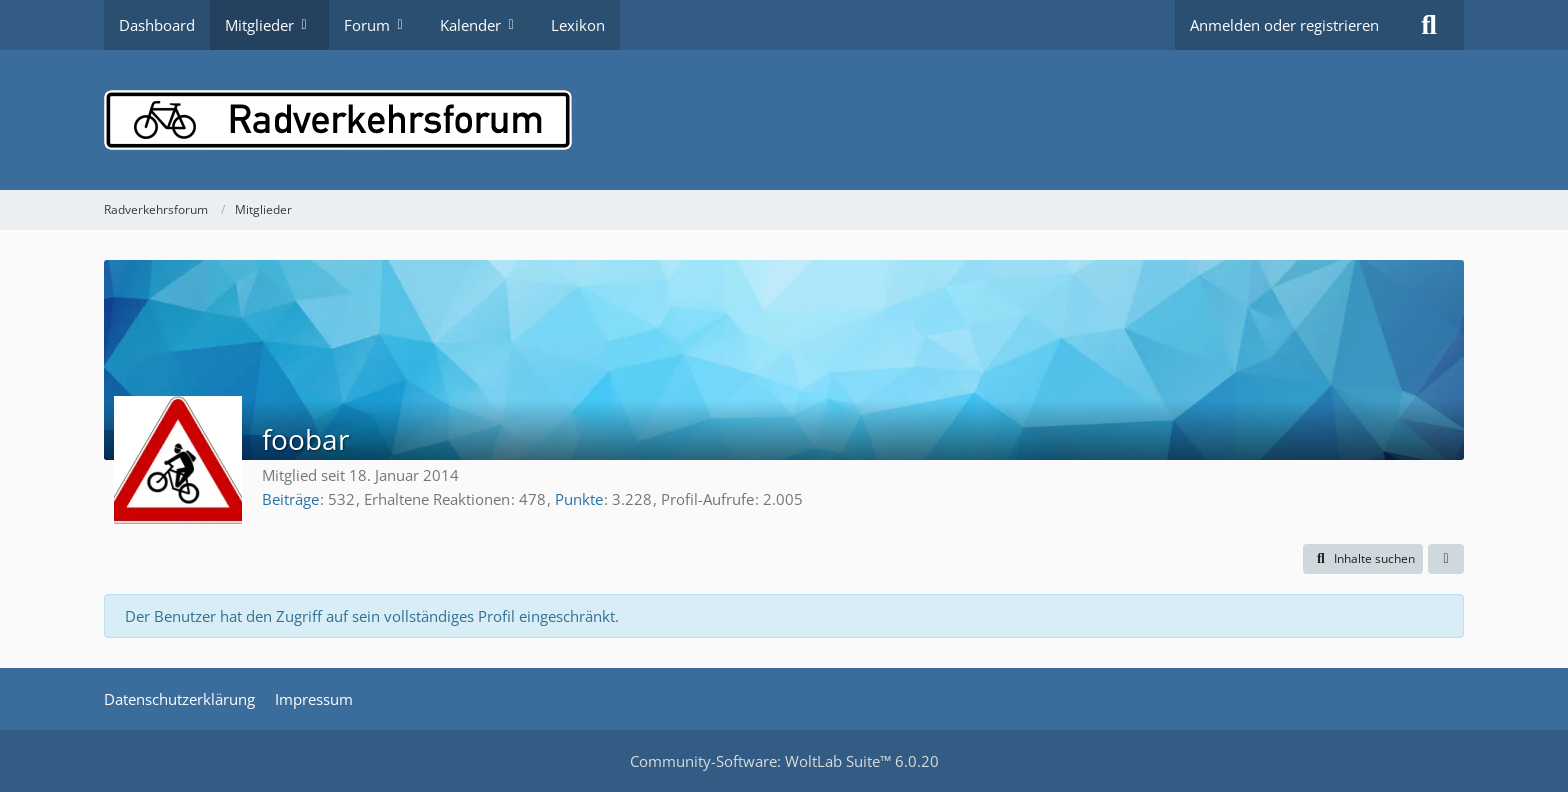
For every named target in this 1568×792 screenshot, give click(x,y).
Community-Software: (784, 761)
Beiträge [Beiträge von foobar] (290, 499)
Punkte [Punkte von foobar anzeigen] (579, 499)
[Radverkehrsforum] (784, 120)
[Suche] (1429, 25)
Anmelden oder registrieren (1284, 25)
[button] (1363, 559)
